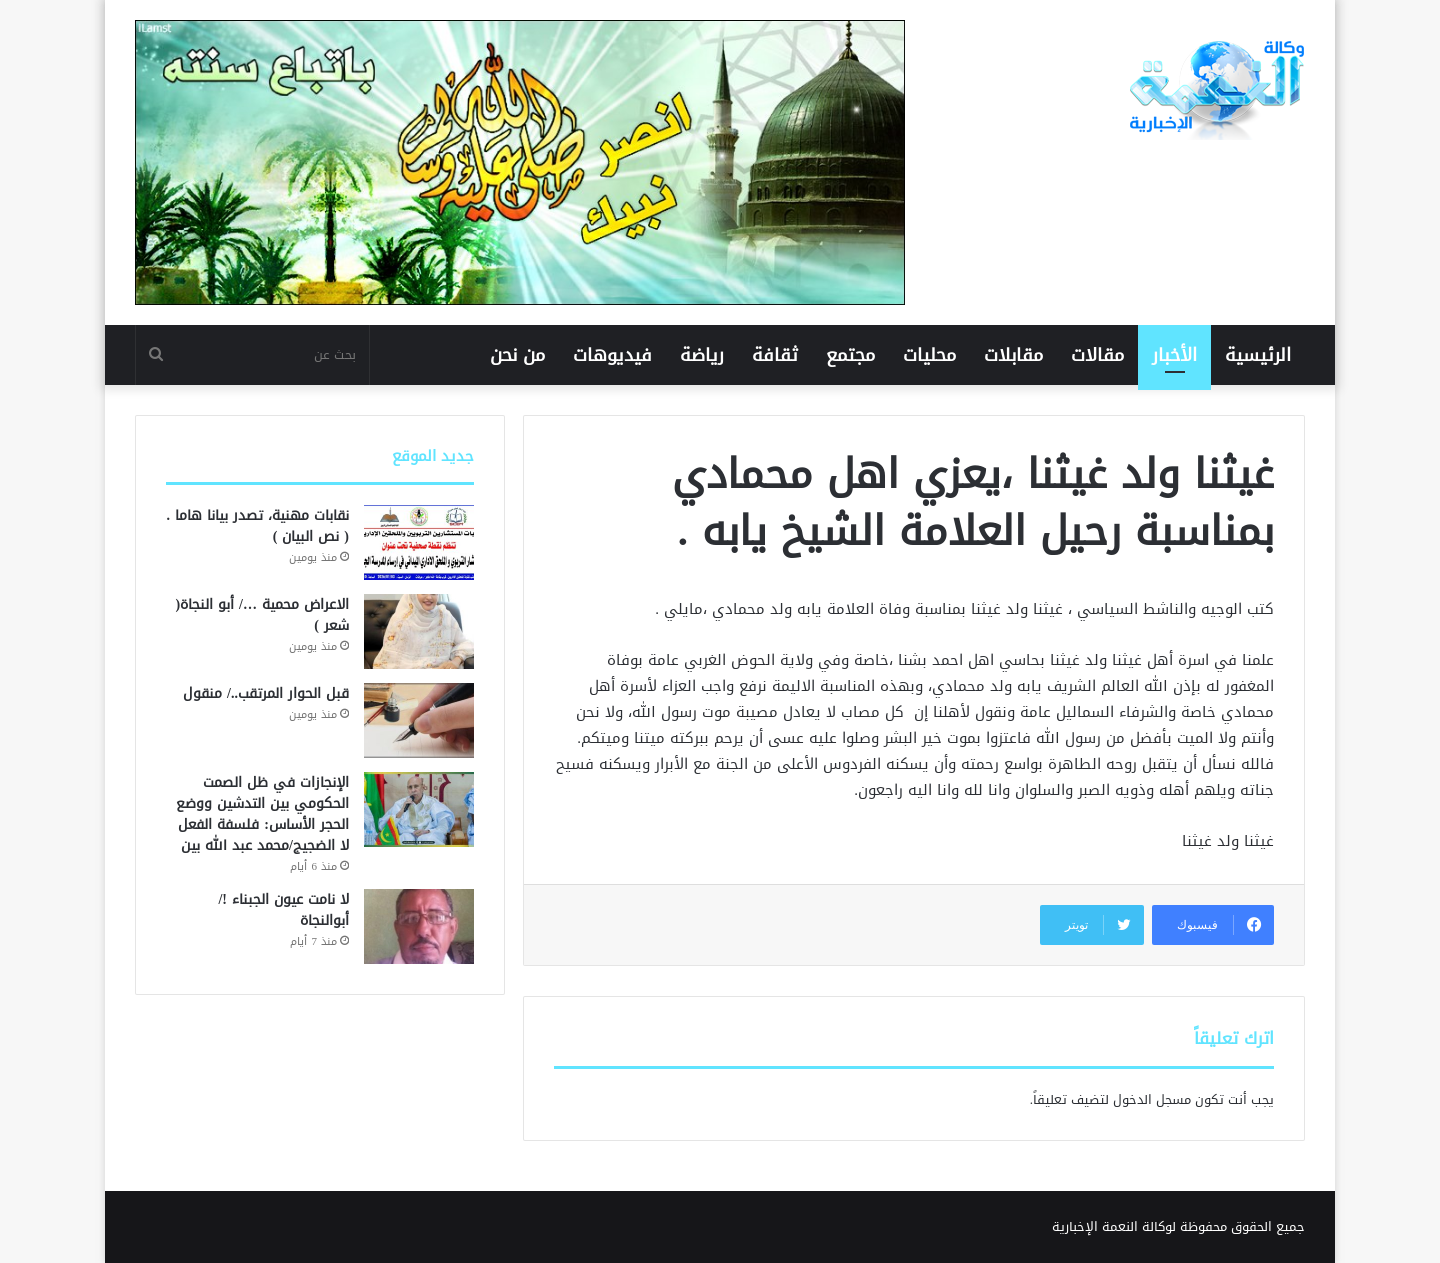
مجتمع (850, 355)
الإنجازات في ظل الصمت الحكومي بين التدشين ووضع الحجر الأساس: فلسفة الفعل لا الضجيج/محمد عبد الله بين (262, 814)
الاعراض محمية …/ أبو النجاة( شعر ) (262, 615)
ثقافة (775, 355)
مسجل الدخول (1152, 1099)
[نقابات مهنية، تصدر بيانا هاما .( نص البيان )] (419, 542)
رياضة (702, 355)
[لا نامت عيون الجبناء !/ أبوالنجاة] (419, 926)
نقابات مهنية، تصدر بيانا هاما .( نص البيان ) (257, 526)
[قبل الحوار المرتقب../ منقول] (419, 720)
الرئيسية (1258, 355)
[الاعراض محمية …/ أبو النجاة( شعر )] (419, 631)
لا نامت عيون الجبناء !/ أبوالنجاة (283, 910)
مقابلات (1013, 355)
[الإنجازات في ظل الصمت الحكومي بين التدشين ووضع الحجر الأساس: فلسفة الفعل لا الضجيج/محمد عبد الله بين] (419, 809)
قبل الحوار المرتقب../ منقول (266, 693)
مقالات (1097, 355)
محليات (929, 355)
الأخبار (1174, 355)
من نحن (517, 355)
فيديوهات (612, 355)
